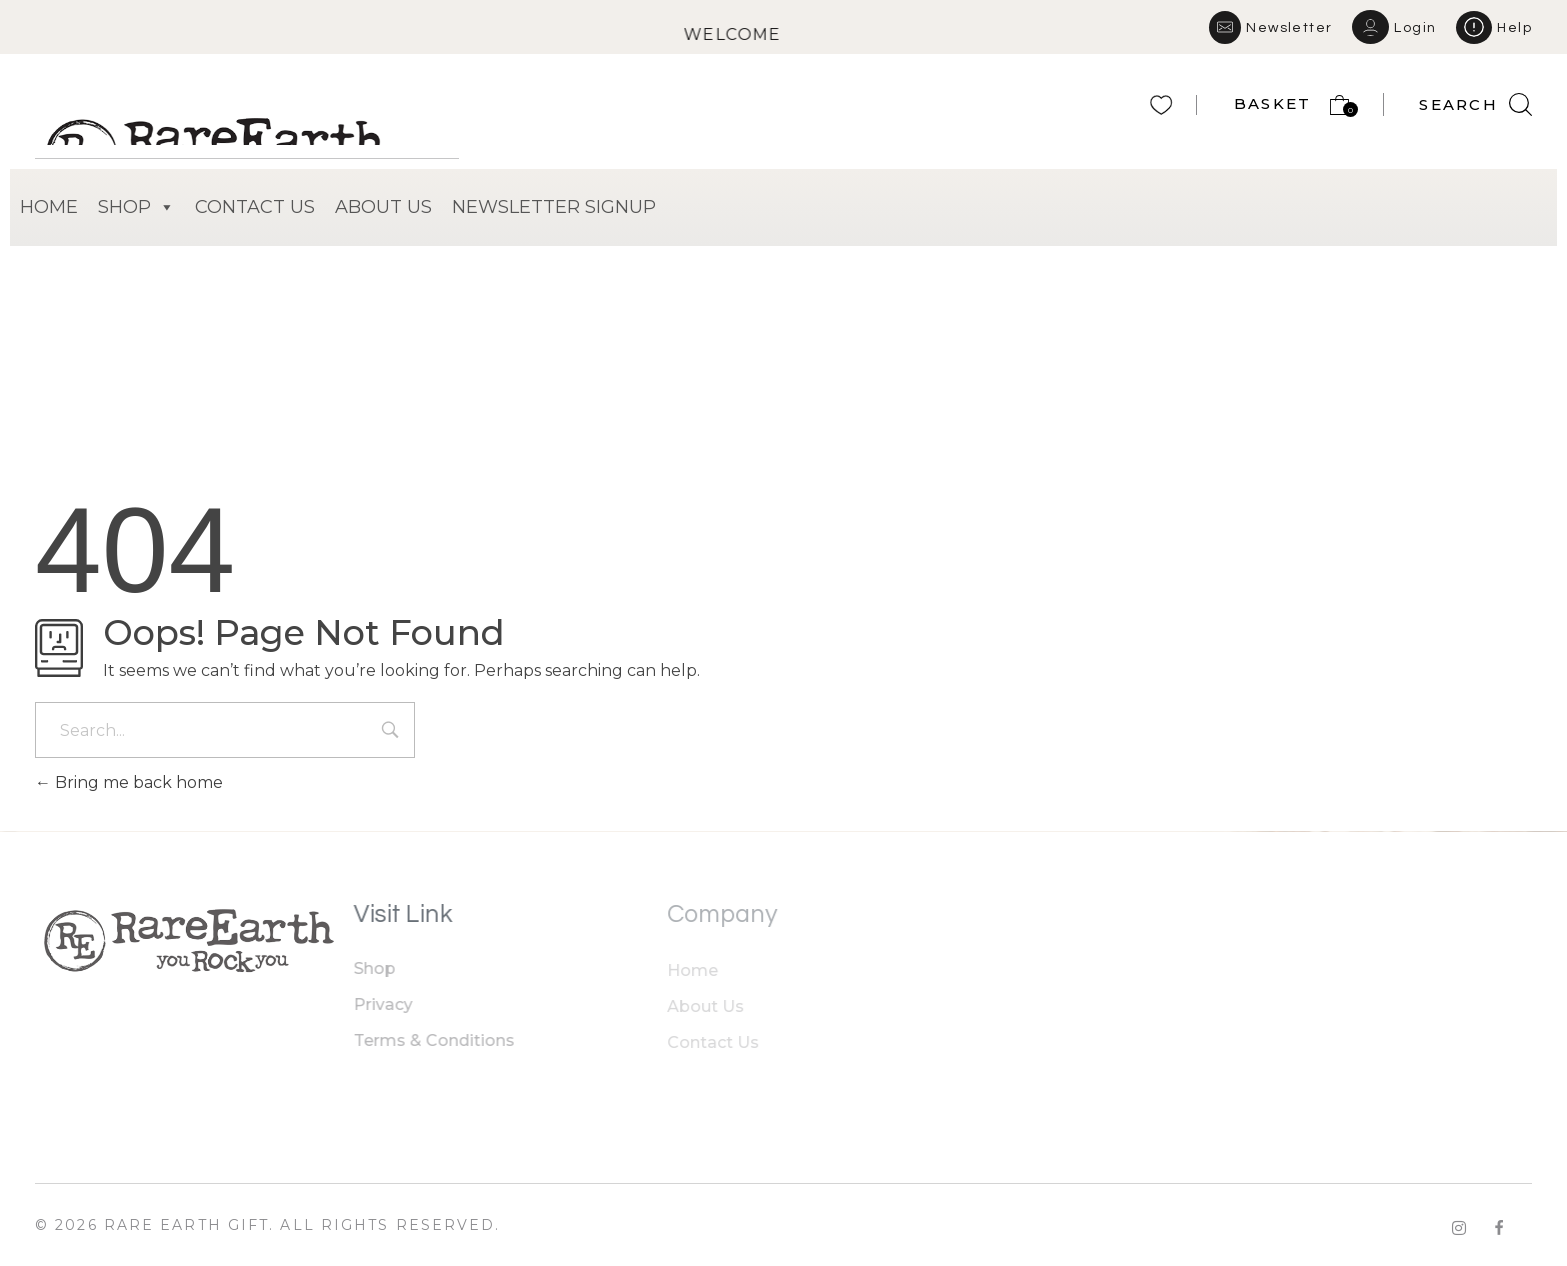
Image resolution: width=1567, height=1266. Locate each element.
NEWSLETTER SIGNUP (554, 207)
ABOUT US (383, 207)
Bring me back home (129, 782)
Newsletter (1289, 28)
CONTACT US (255, 207)
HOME (49, 207)
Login (1415, 28)
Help (1514, 28)
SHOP (136, 207)
